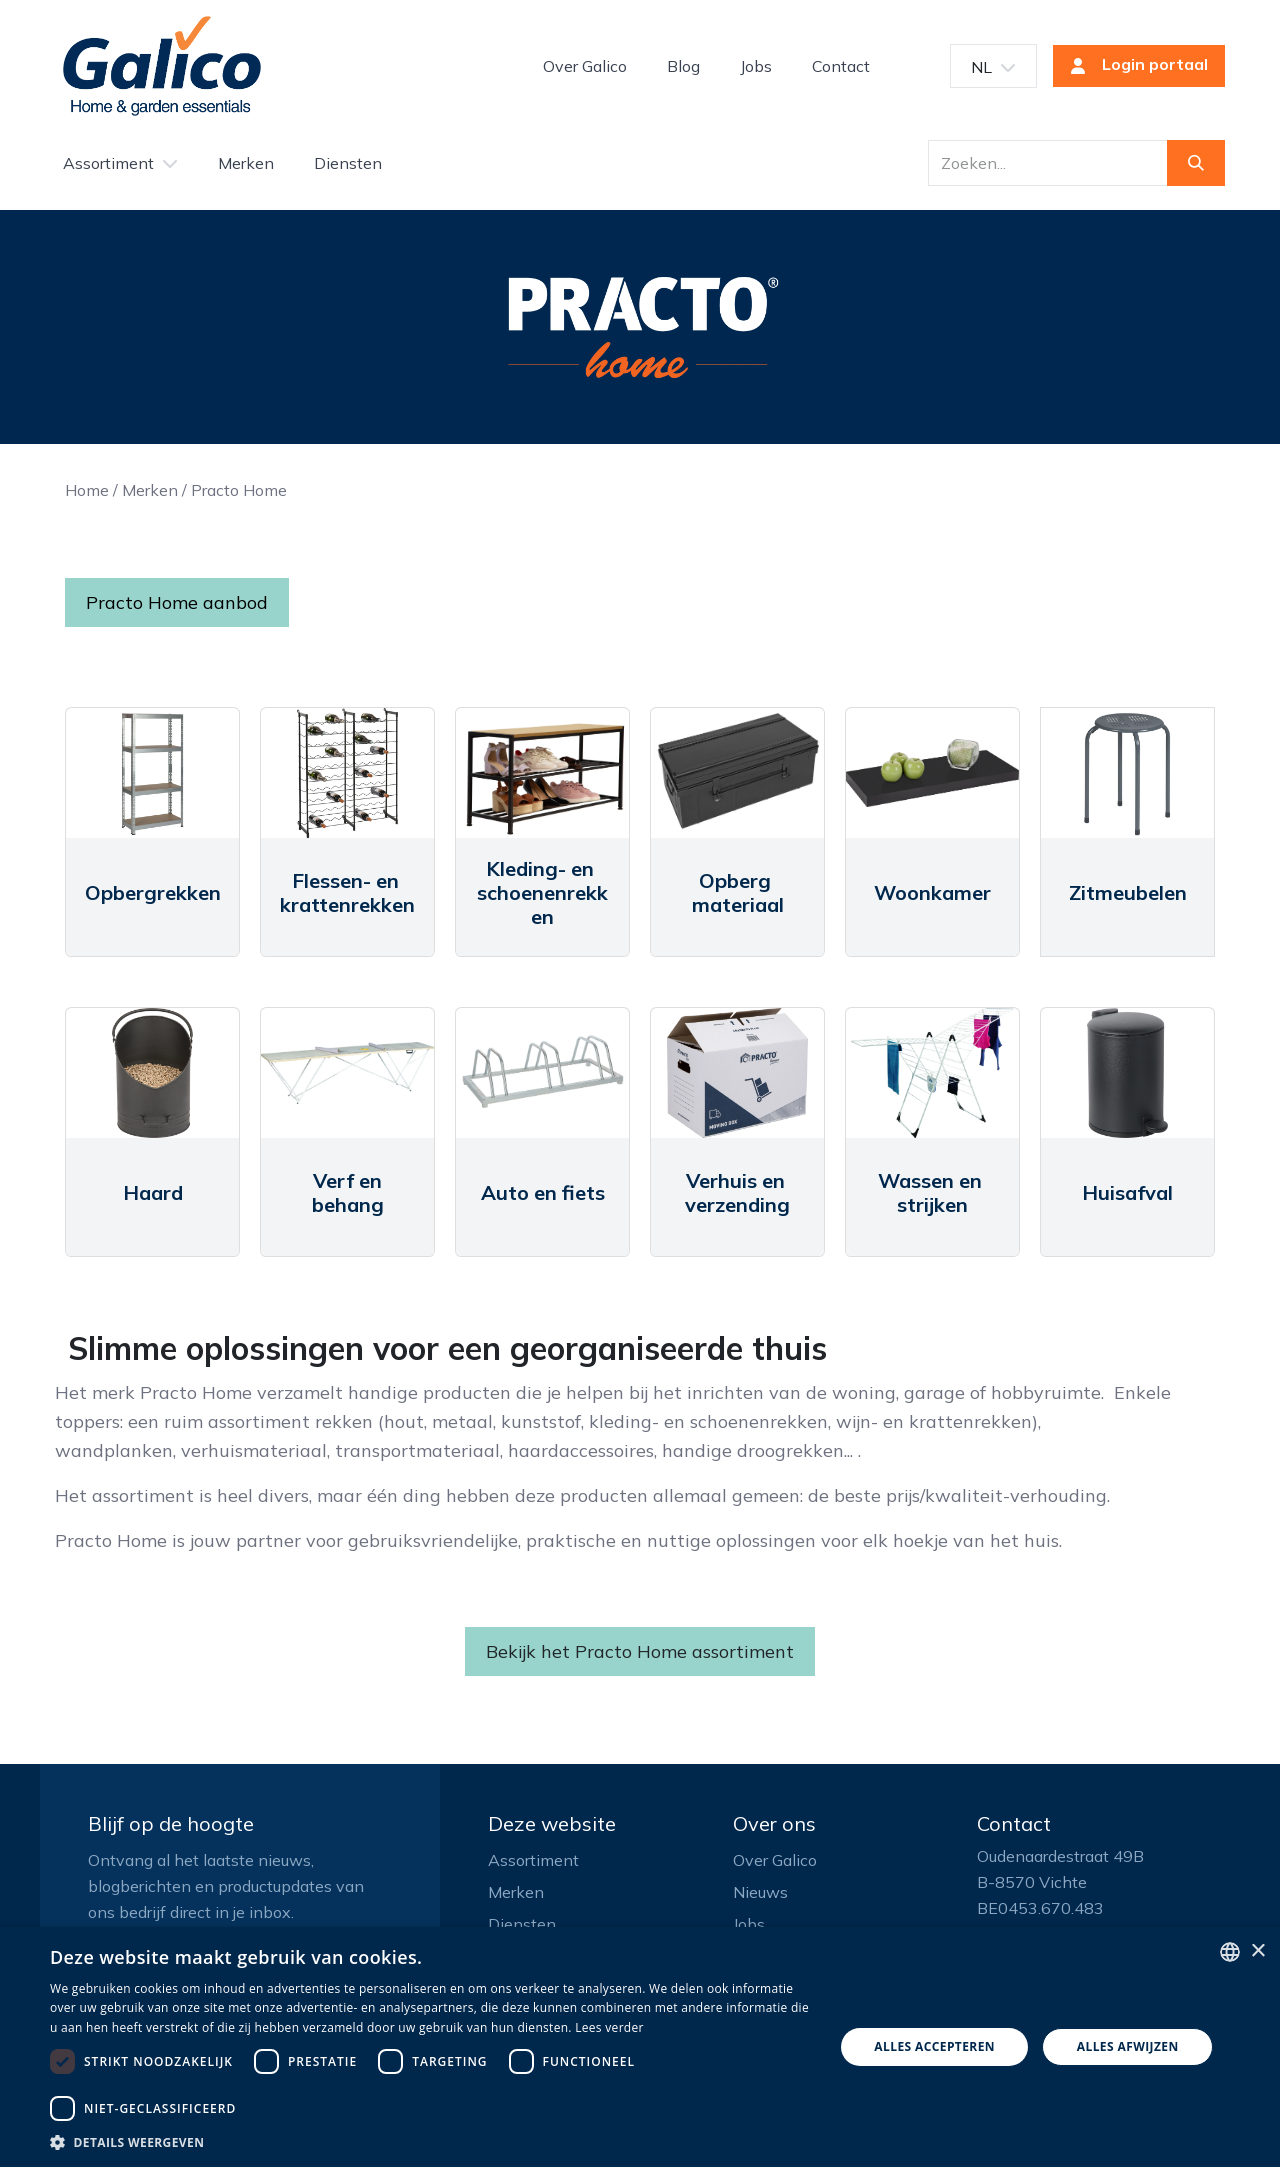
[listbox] (1230, 1952)
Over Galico (775, 1860)
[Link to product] (152, 773)
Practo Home (239, 490)
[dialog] (640, 2047)
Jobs (749, 1924)
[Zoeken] (1196, 163)
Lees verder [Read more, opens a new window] (609, 2027)
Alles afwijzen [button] (1128, 2046)
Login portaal (1133, 66)
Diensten (522, 1924)
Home (87, 490)
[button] (430, 2142)
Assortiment (533, 1860)
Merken (150, 490)
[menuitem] (585, 66)
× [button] (1257, 1951)
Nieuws (760, 1892)
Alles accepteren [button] (934, 2046)
